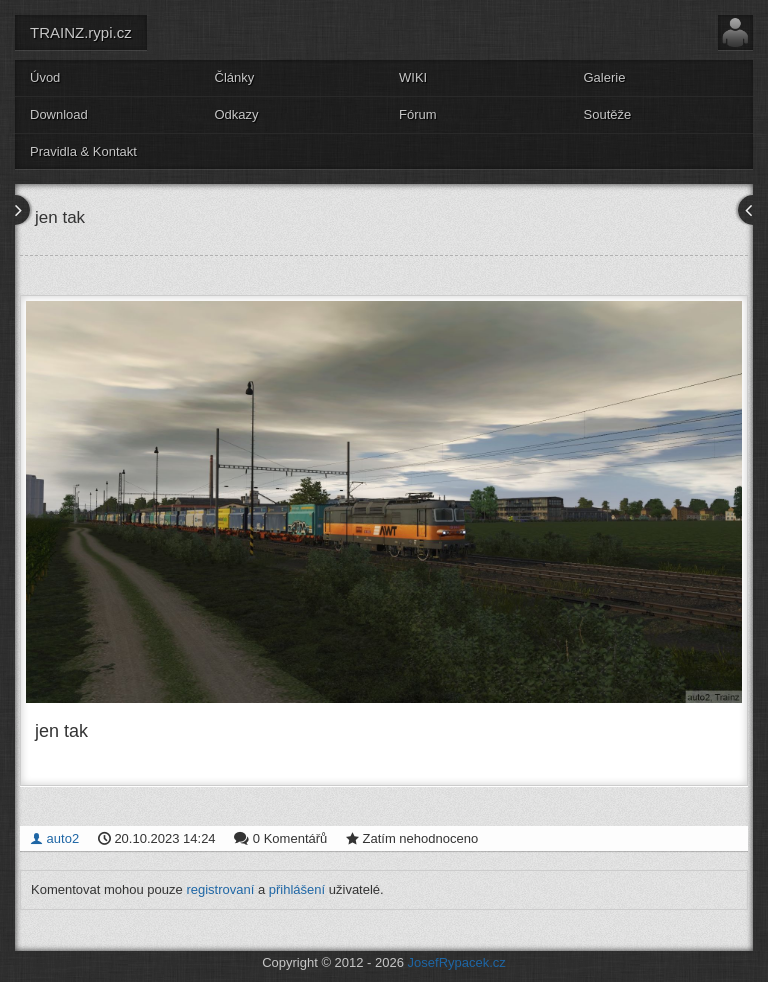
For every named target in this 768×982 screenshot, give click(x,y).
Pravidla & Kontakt (83, 151)
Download (59, 114)
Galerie (605, 77)
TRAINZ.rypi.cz (81, 32)
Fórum (418, 114)
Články (235, 77)
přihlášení (297, 889)
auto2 (54, 838)
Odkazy (237, 114)
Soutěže (608, 114)
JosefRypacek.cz (457, 962)
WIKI (413, 77)
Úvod (45, 77)
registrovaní (220, 889)
